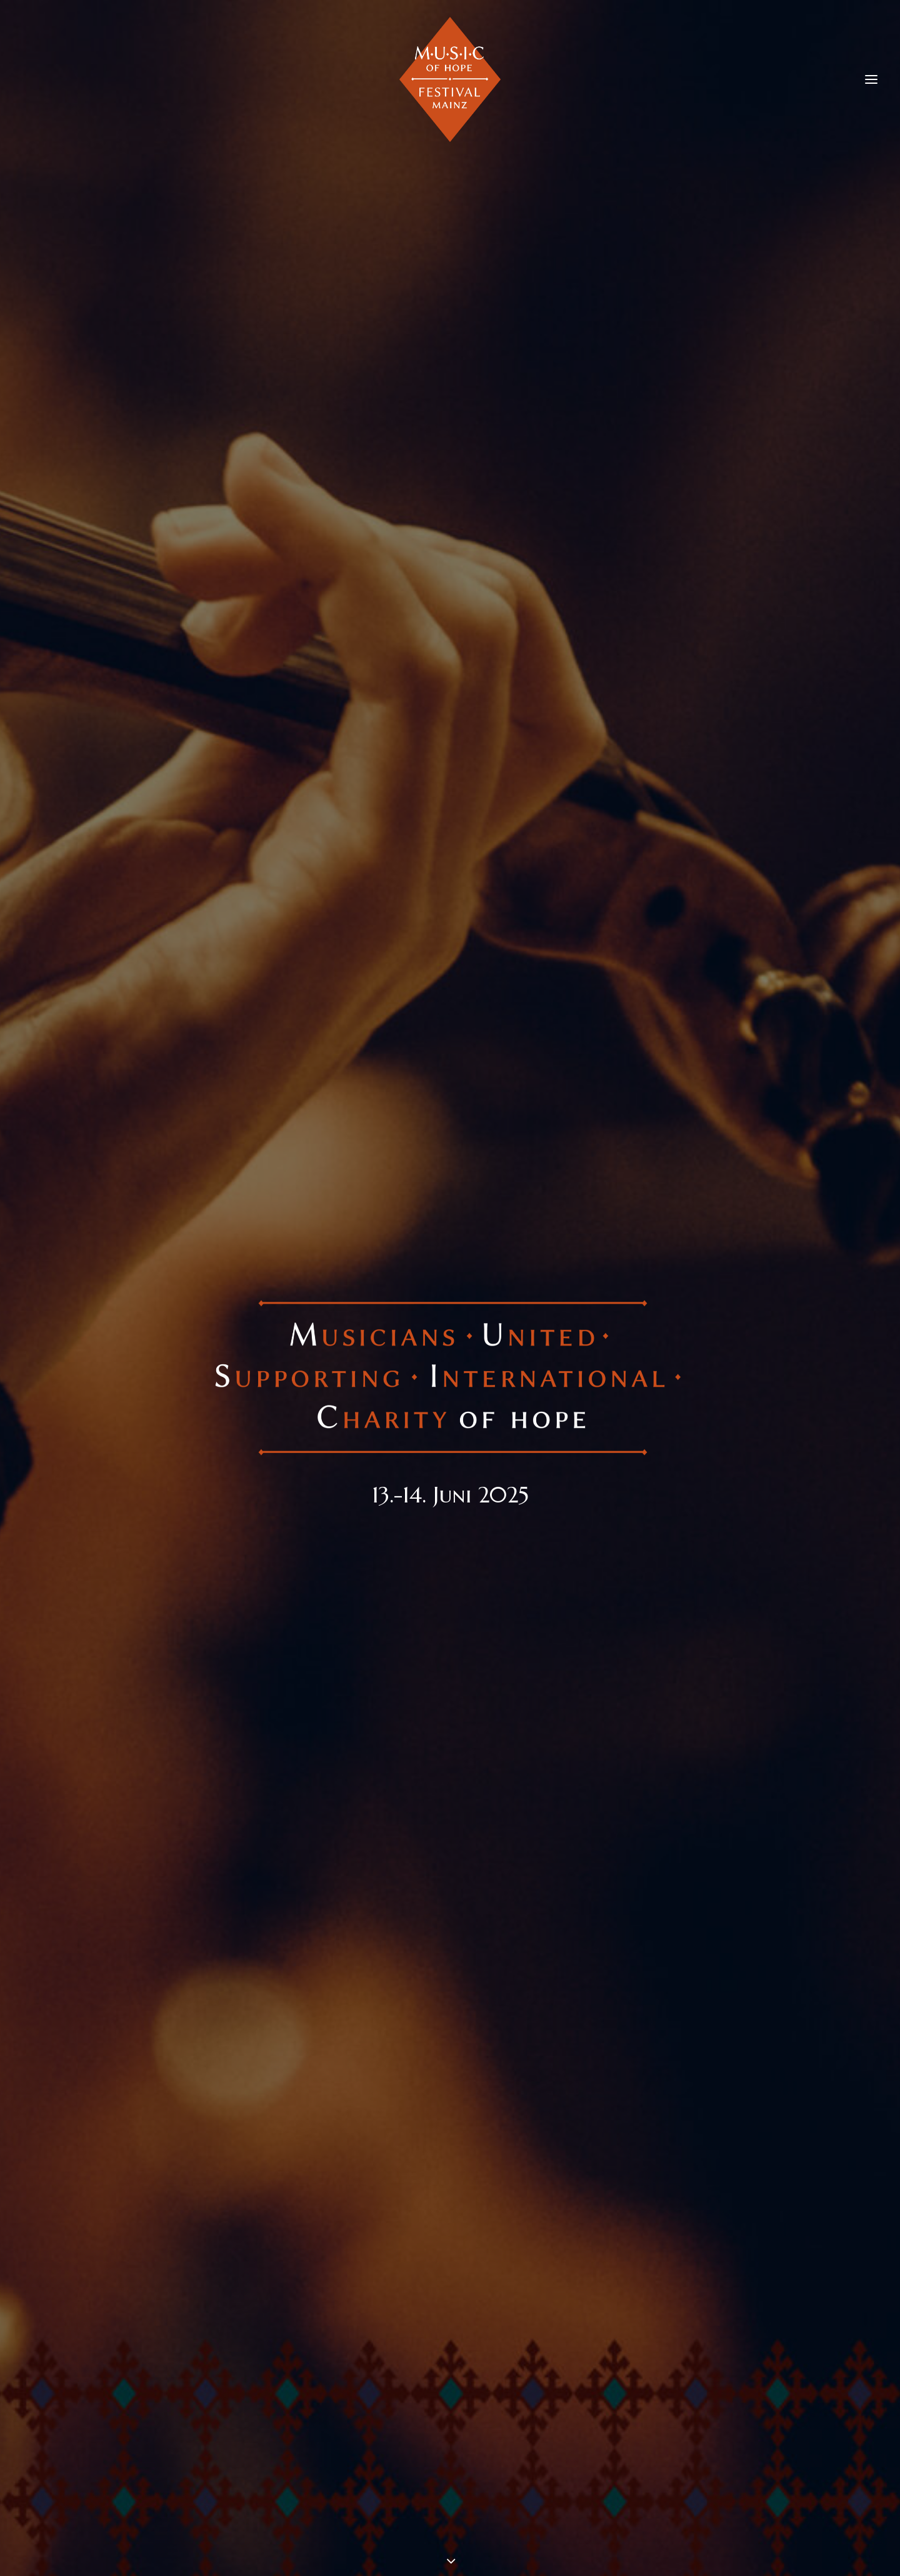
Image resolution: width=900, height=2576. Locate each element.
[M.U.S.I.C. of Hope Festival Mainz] (450, 79)
